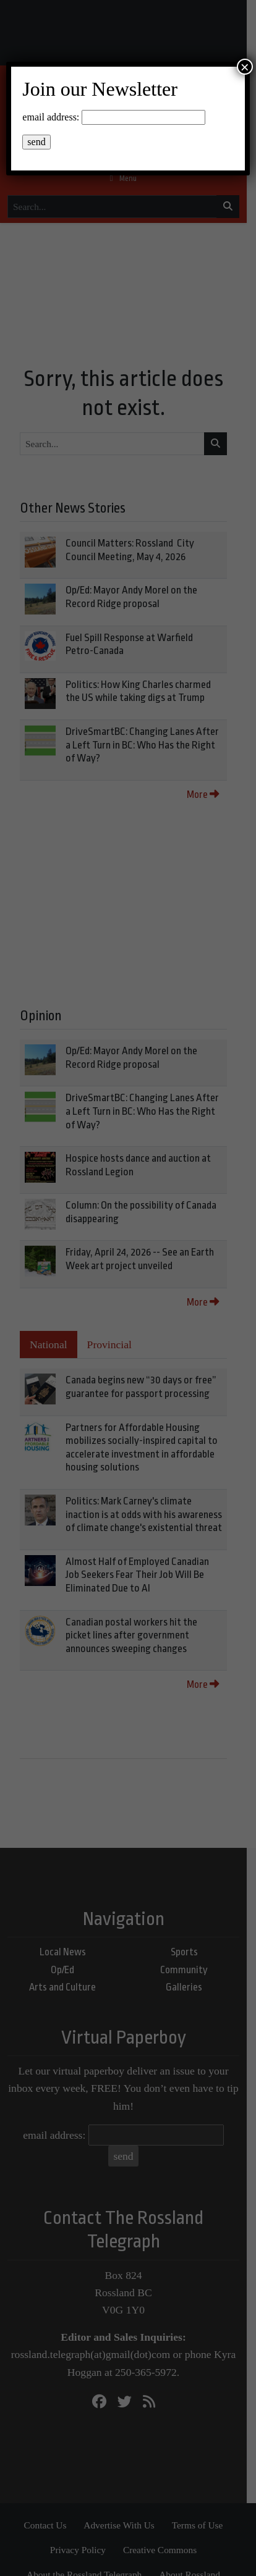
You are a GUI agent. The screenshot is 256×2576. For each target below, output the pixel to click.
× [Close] (245, 67)
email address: (50, 117)
